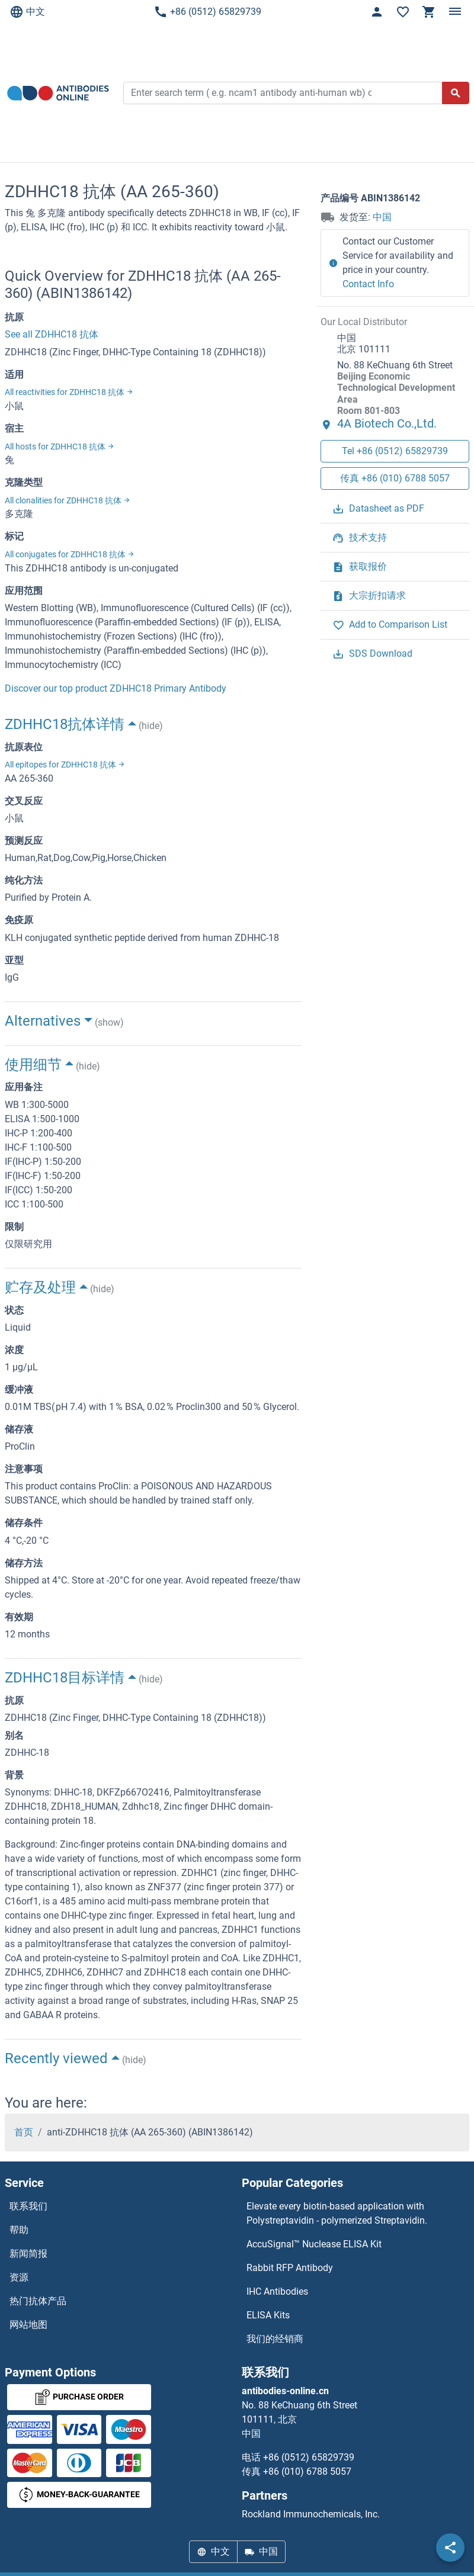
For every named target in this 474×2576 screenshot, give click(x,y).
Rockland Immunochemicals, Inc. (311, 2514)
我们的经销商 (274, 2338)
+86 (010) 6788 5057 (307, 2471)
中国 (382, 217)
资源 (18, 2277)
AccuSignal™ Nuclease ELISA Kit (314, 2244)
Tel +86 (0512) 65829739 (395, 451)
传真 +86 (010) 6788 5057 (395, 478)
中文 (27, 12)
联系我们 (28, 2206)
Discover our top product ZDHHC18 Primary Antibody (115, 688)
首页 (23, 2132)
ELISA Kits (268, 2315)
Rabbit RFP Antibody (289, 2267)
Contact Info (368, 284)
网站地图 (28, 2324)
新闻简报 (28, 2253)
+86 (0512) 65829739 (207, 12)
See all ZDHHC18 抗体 (51, 334)
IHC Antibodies (277, 2291)
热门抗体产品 (37, 2301)
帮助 (18, 2229)
